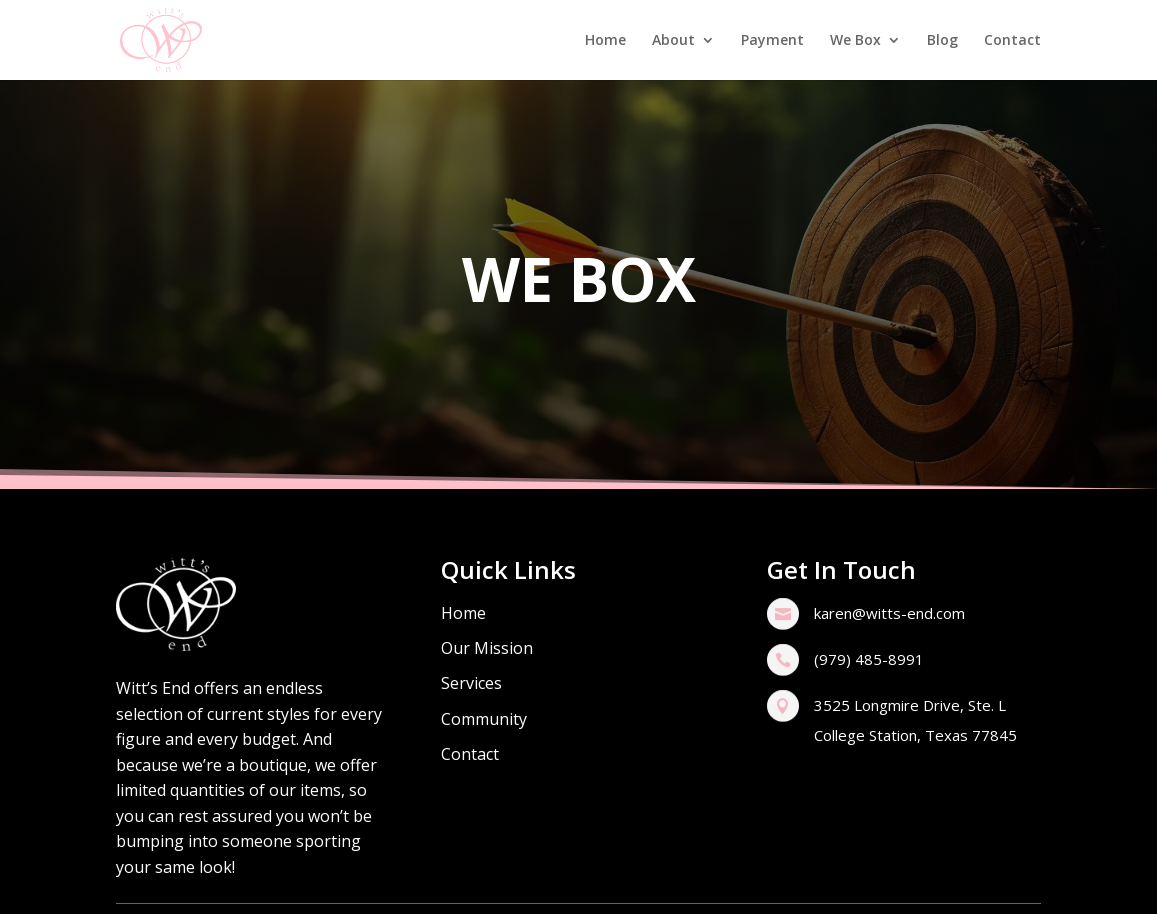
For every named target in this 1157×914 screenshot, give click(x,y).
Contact (1012, 41)
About (673, 41)
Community (484, 719)
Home (605, 41)
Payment (772, 41)
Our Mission (487, 648)
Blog (942, 41)
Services (471, 683)
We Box (855, 41)
